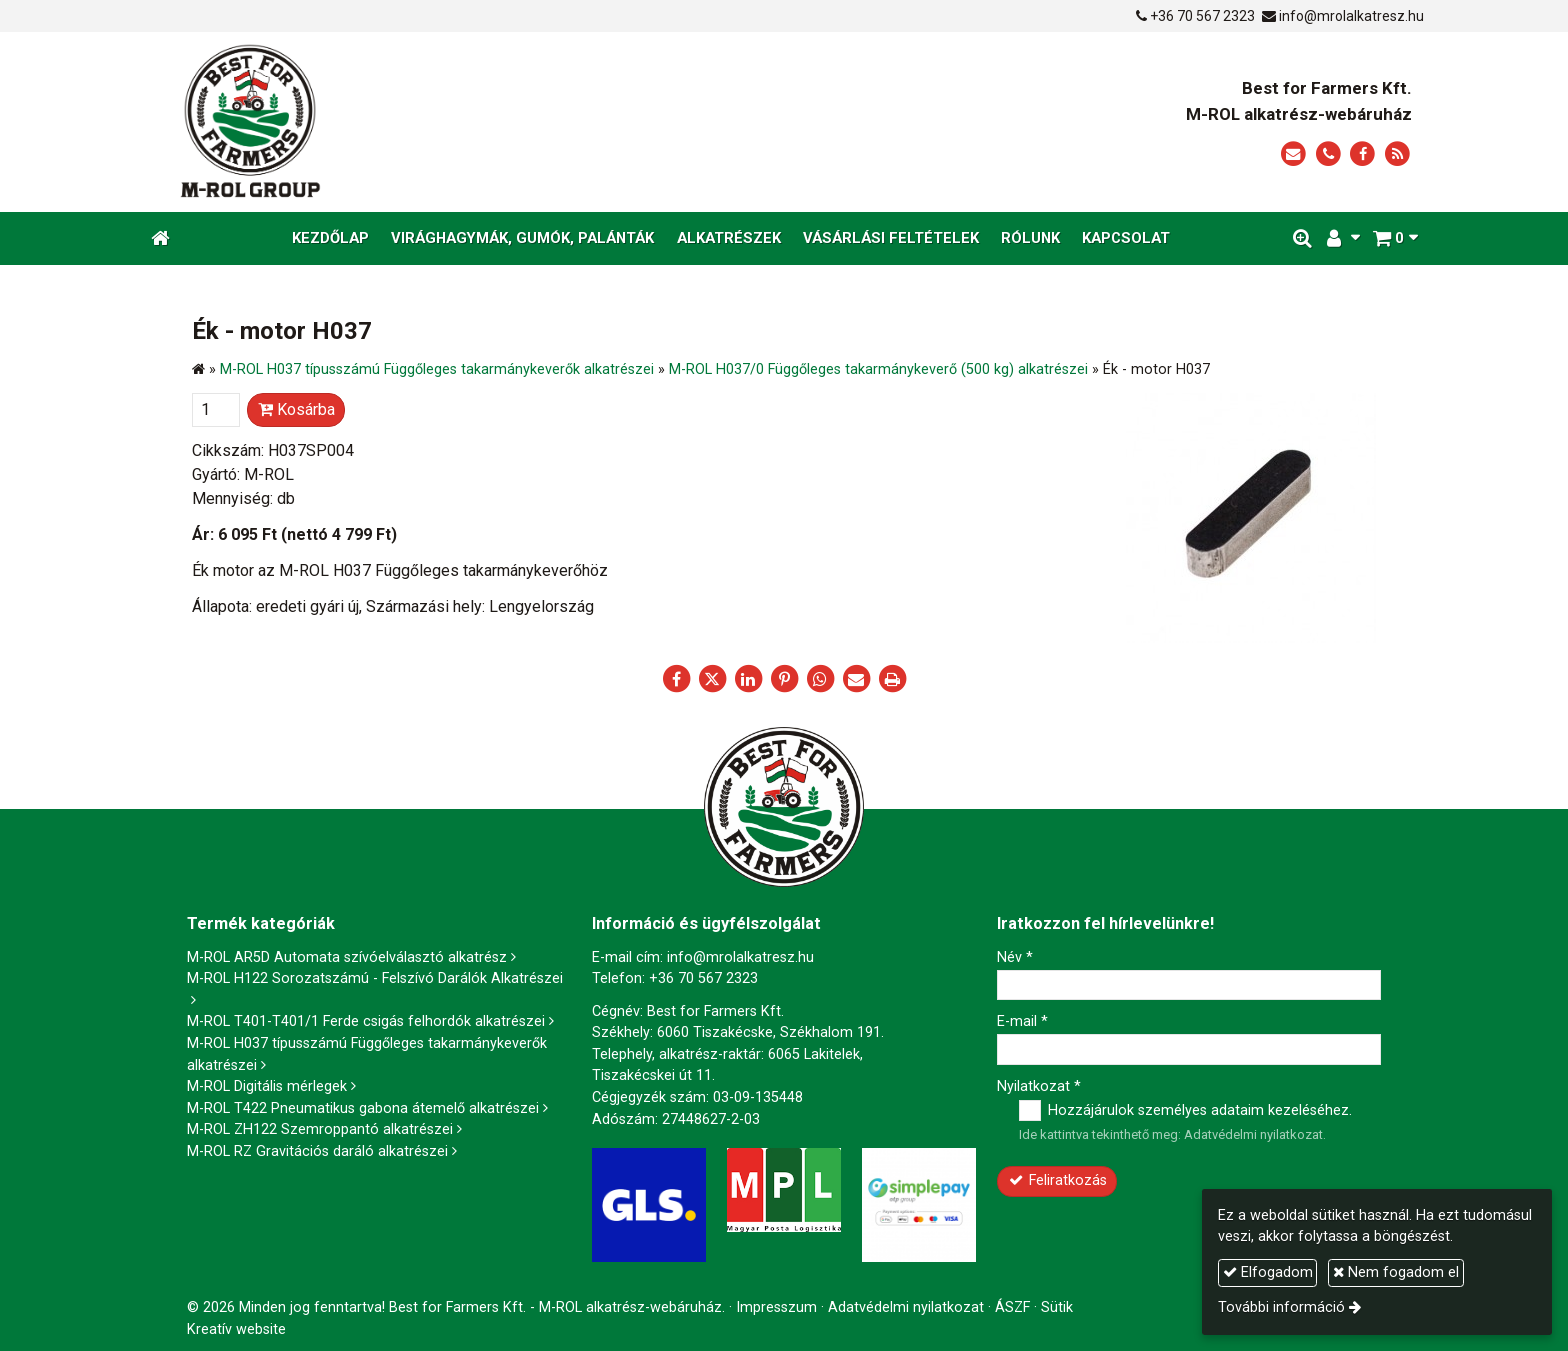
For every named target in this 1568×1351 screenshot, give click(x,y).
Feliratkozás (1057, 1180)
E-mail (1022, 1021)
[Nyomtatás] (892, 679)
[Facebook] (1362, 154)
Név (1015, 957)
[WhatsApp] (820, 679)
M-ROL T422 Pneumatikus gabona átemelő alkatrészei (363, 1108)
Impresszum (776, 1307)
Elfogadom (1268, 1272)
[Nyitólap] (436, 122)
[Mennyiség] (216, 410)
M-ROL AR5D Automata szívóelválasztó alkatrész (347, 957)
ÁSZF (1012, 1307)
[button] (1395, 238)
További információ (1281, 1307)
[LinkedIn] (748, 679)
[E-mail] (1293, 154)
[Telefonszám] (1328, 154)
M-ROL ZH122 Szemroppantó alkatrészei (320, 1129)
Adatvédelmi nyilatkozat (1253, 1134)
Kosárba (296, 409)
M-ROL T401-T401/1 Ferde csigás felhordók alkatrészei (366, 1021)
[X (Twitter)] (712, 679)
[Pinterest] (784, 679)
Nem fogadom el (1396, 1272)
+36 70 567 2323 (1202, 16)
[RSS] (1397, 154)
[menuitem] (330, 238)
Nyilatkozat (1039, 1086)
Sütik (1057, 1307)
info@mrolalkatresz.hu (1351, 16)
